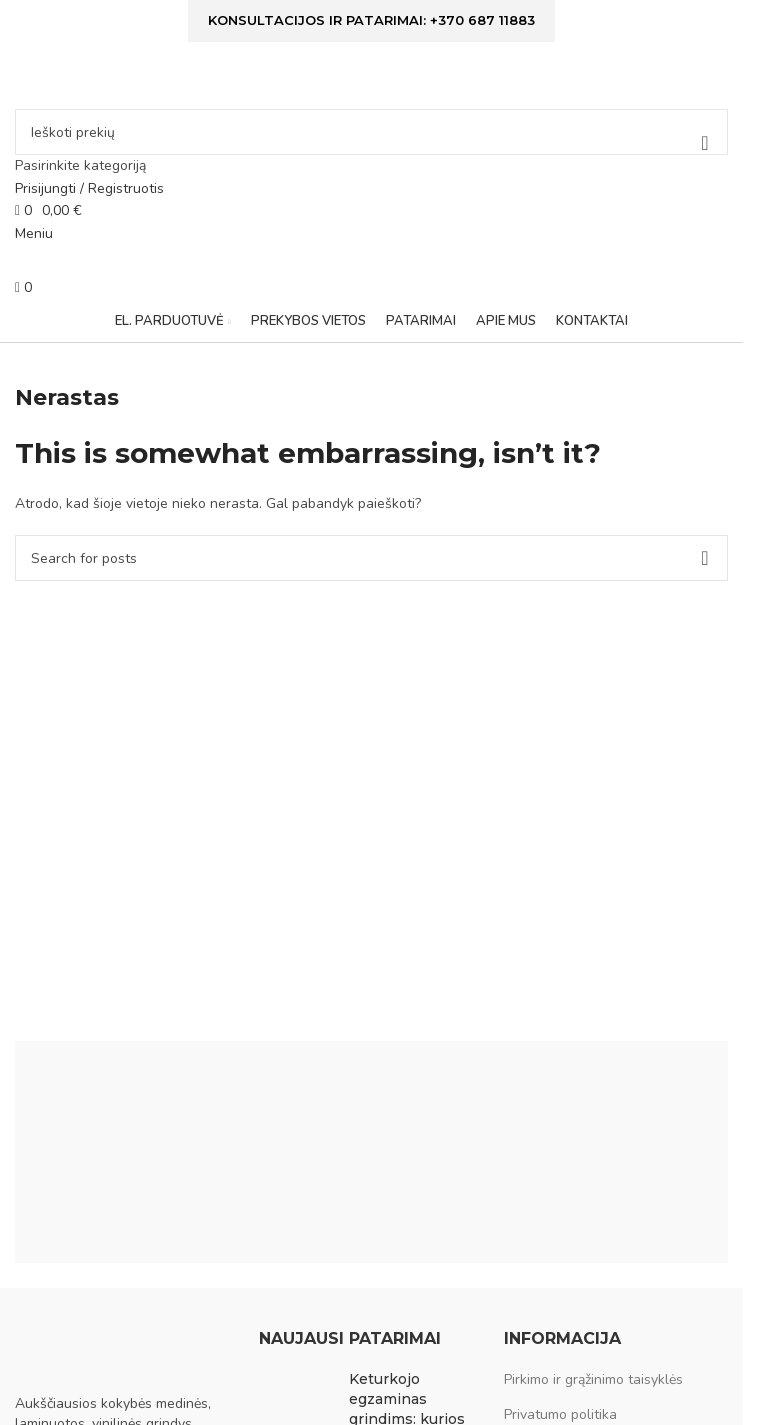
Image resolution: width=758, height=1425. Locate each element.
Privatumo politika (560, 1414)
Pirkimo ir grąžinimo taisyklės (593, 1379)
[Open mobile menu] (34, 233)
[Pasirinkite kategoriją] (371, 166)
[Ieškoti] (371, 132)
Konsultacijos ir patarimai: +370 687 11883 (371, 20)
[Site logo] (140, 79)
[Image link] (115, 1349)
